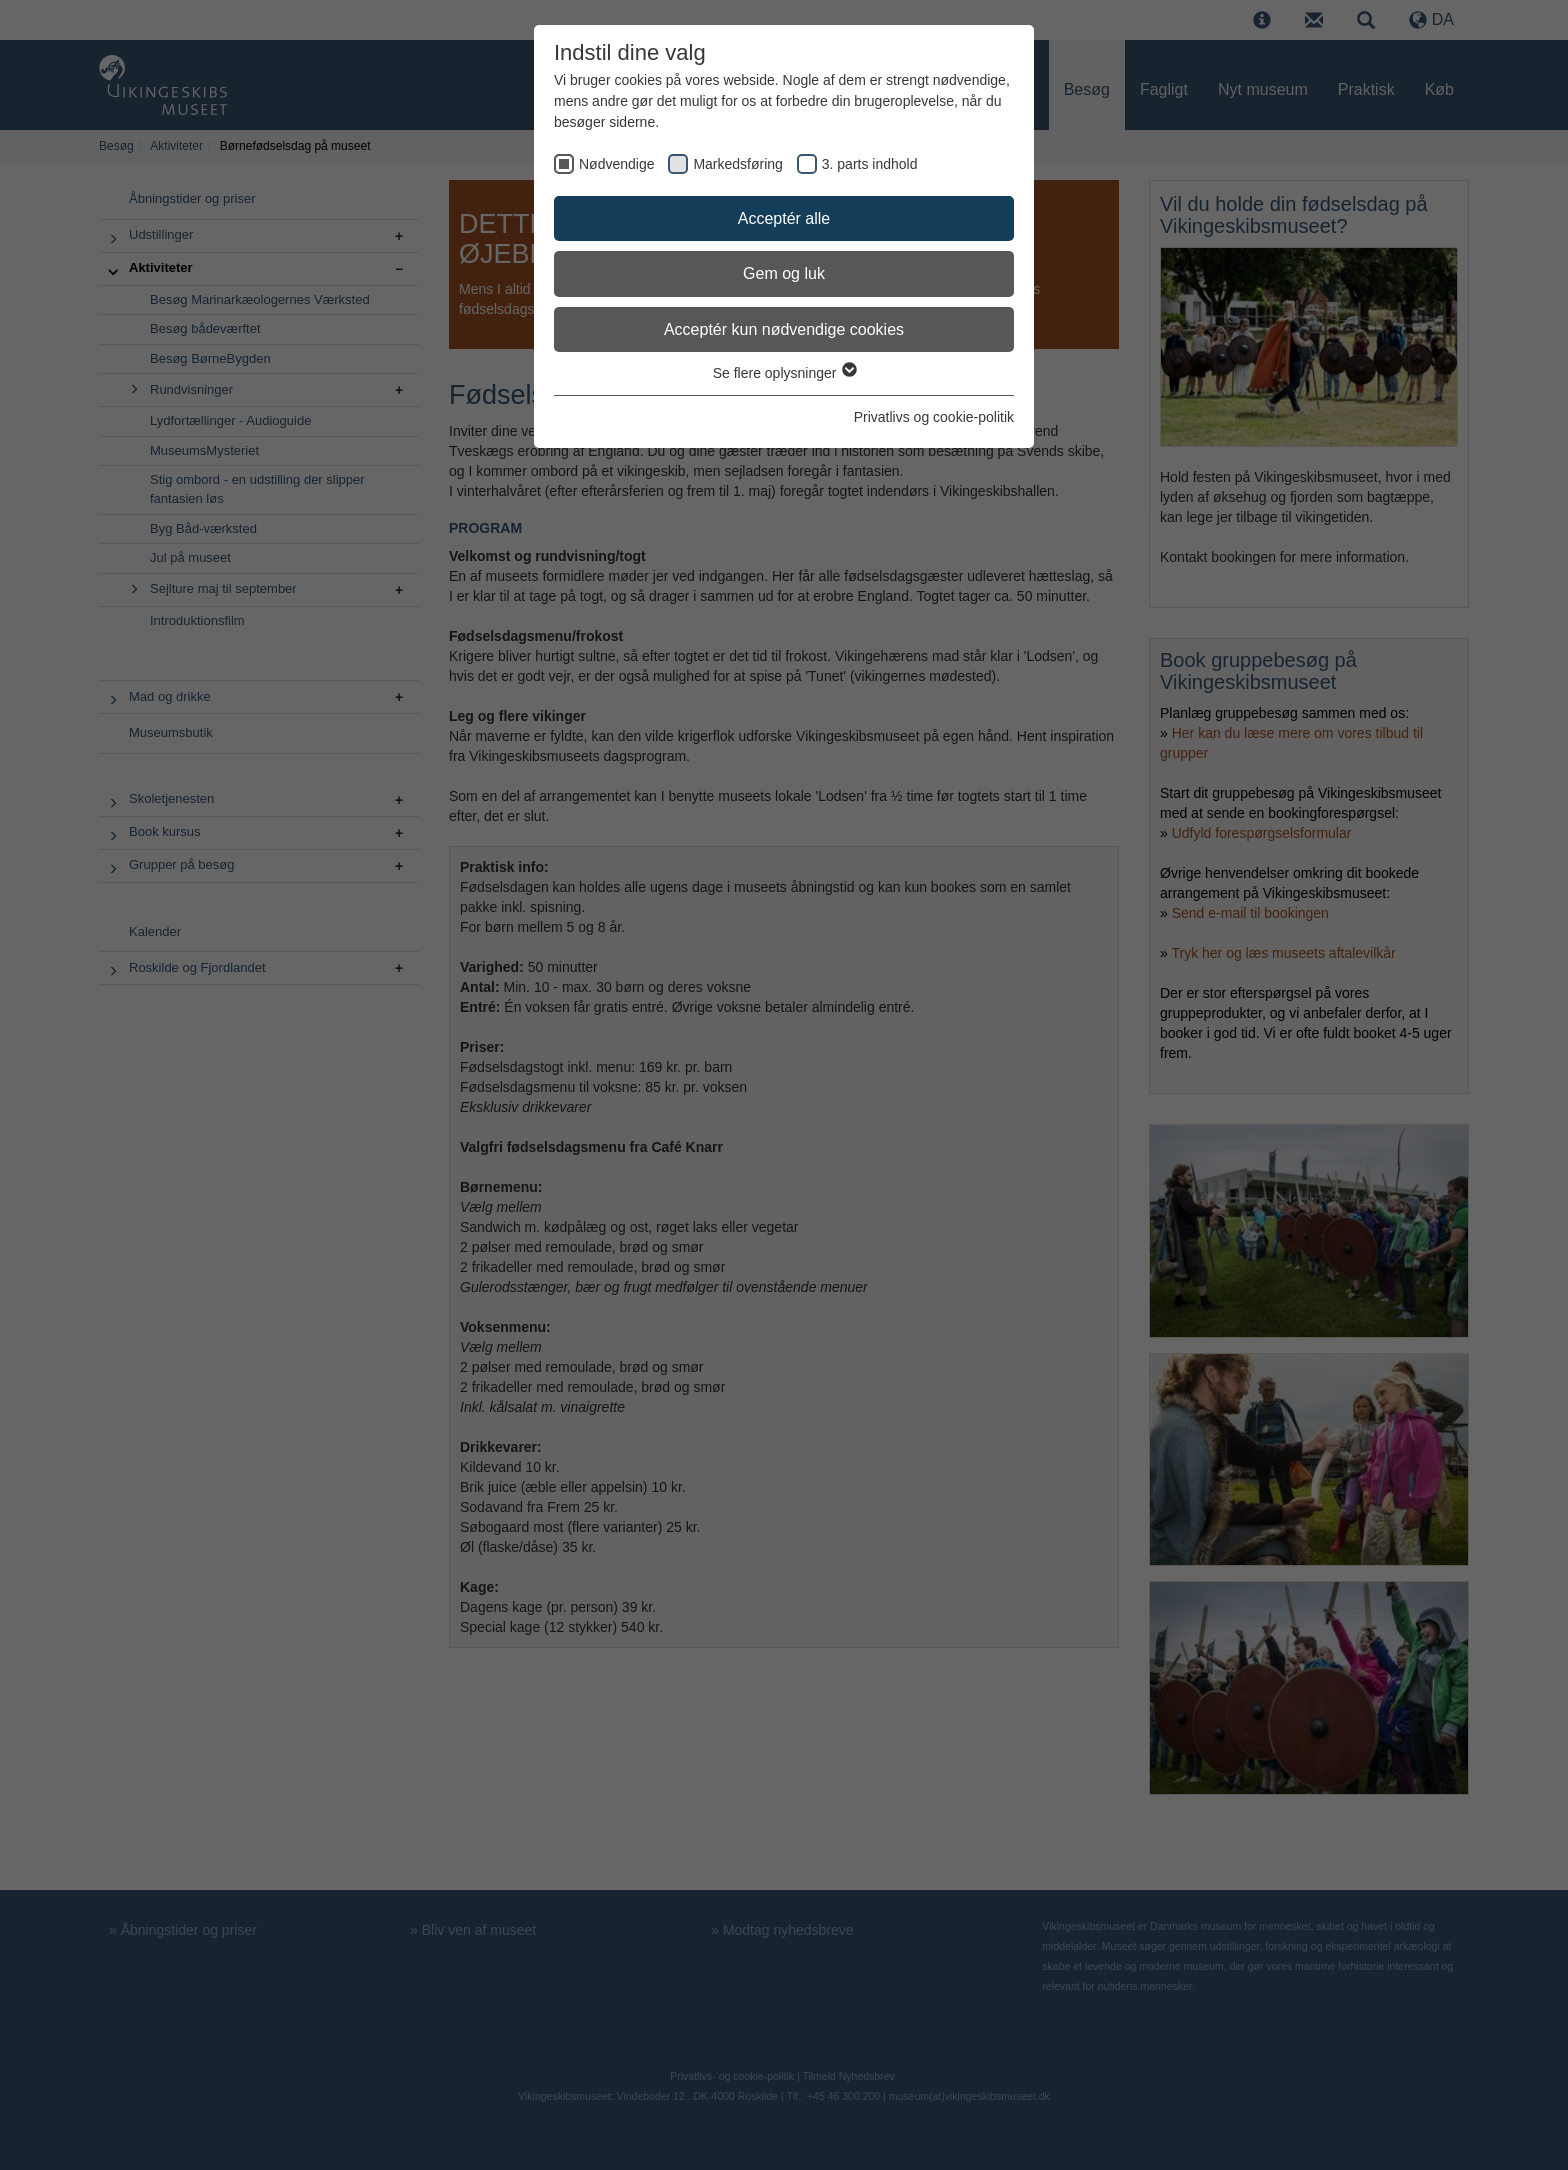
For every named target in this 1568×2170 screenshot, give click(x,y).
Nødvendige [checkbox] (617, 164)
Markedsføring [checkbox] (737, 164)
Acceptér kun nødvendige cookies (784, 329)
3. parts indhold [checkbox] (870, 164)
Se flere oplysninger (784, 373)
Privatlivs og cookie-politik (934, 417)
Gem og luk (784, 273)
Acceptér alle (784, 218)
